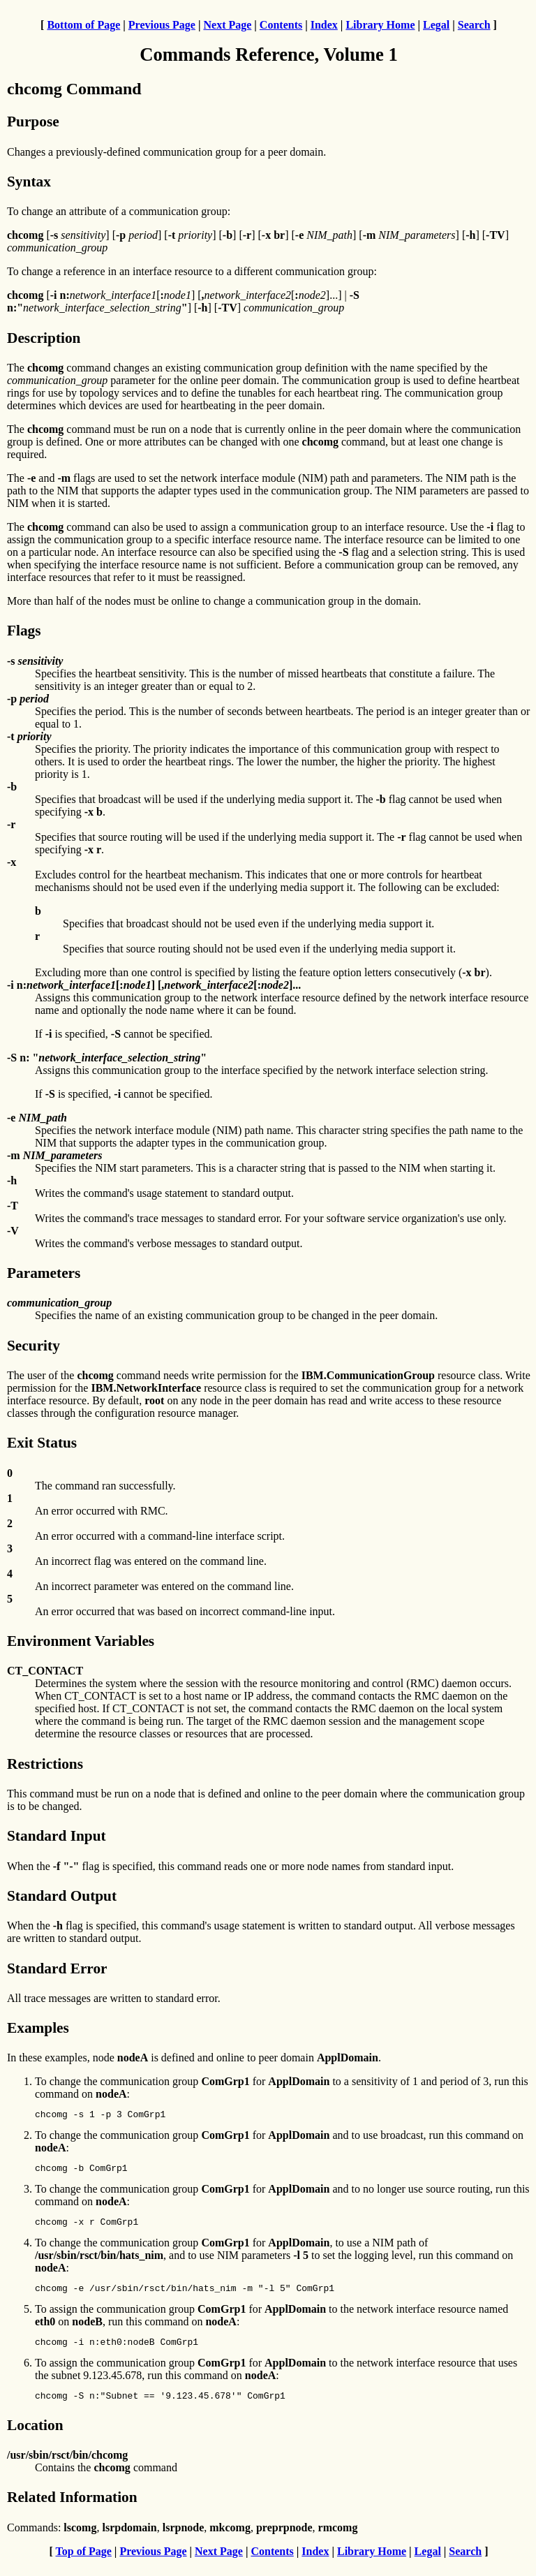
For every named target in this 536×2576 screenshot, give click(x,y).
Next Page (227, 25)
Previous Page (161, 25)
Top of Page (84, 2564)
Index (324, 25)
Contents (281, 25)
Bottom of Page (83, 25)
